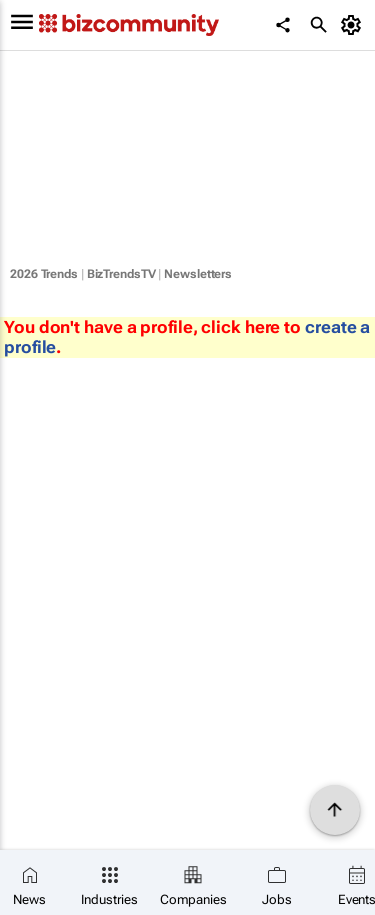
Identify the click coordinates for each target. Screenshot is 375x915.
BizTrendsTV (121, 274)
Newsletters (198, 274)
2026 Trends (44, 274)
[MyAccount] (354, 25)
